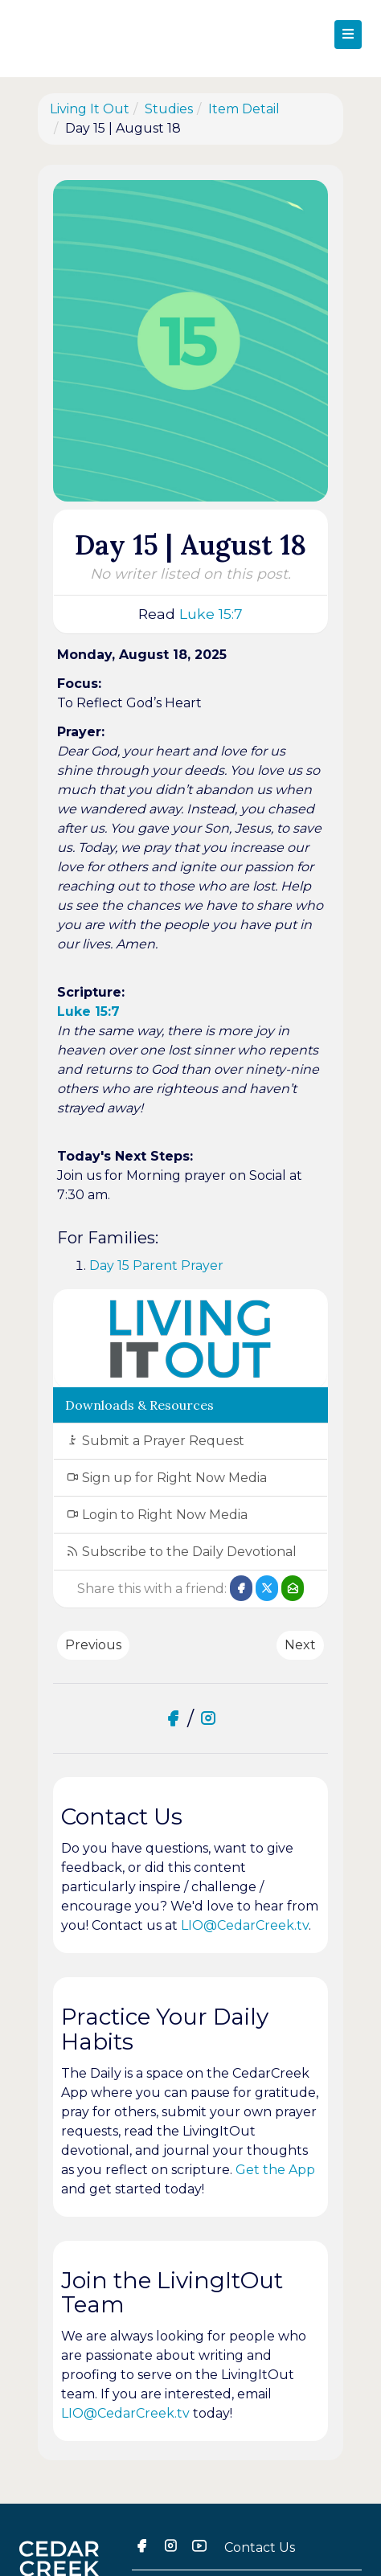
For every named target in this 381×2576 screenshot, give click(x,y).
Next (300, 1644)
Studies (169, 109)
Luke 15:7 (211, 613)
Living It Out (89, 109)
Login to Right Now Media (157, 1514)
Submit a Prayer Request (155, 1440)
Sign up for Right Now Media (166, 1477)
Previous (93, 1644)
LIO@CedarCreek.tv (245, 1925)
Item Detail (244, 109)
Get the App (275, 2169)
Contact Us (259, 2547)
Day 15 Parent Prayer (156, 1265)
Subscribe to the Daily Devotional (181, 1551)
